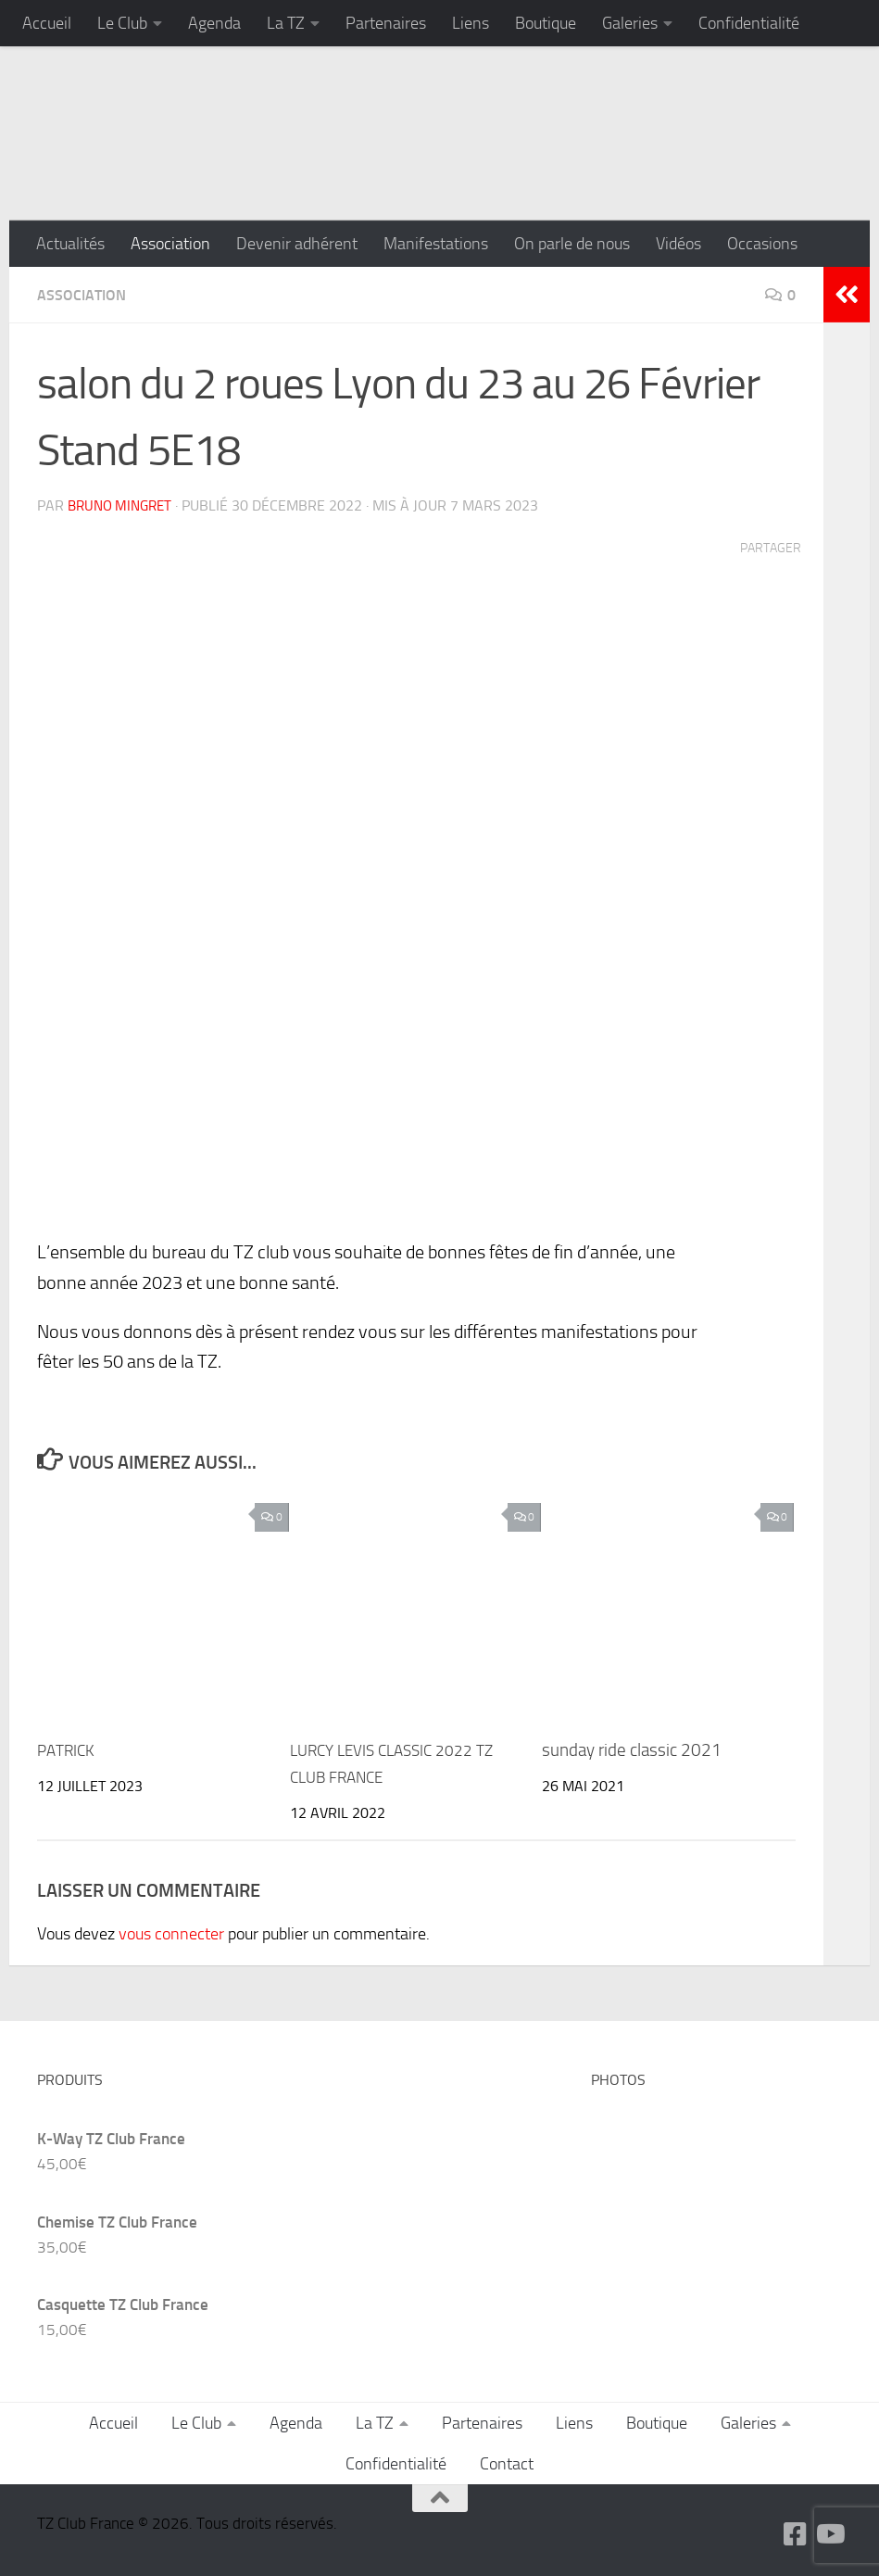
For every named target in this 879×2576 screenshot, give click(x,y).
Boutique (545, 23)
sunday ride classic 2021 (632, 1748)
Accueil (46, 23)
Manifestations (435, 244)
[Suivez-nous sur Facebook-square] (796, 2532)
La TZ (286, 23)
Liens (470, 23)
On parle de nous (572, 244)
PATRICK (69, 1748)
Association (170, 244)
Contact (507, 2462)
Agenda (214, 23)
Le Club (122, 23)
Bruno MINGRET (124, 504)
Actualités (70, 244)
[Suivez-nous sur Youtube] (829, 2532)
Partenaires (385, 23)
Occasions (762, 244)
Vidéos (678, 244)
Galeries (630, 23)
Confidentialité (748, 23)
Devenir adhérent (297, 244)
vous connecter (171, 1932)
